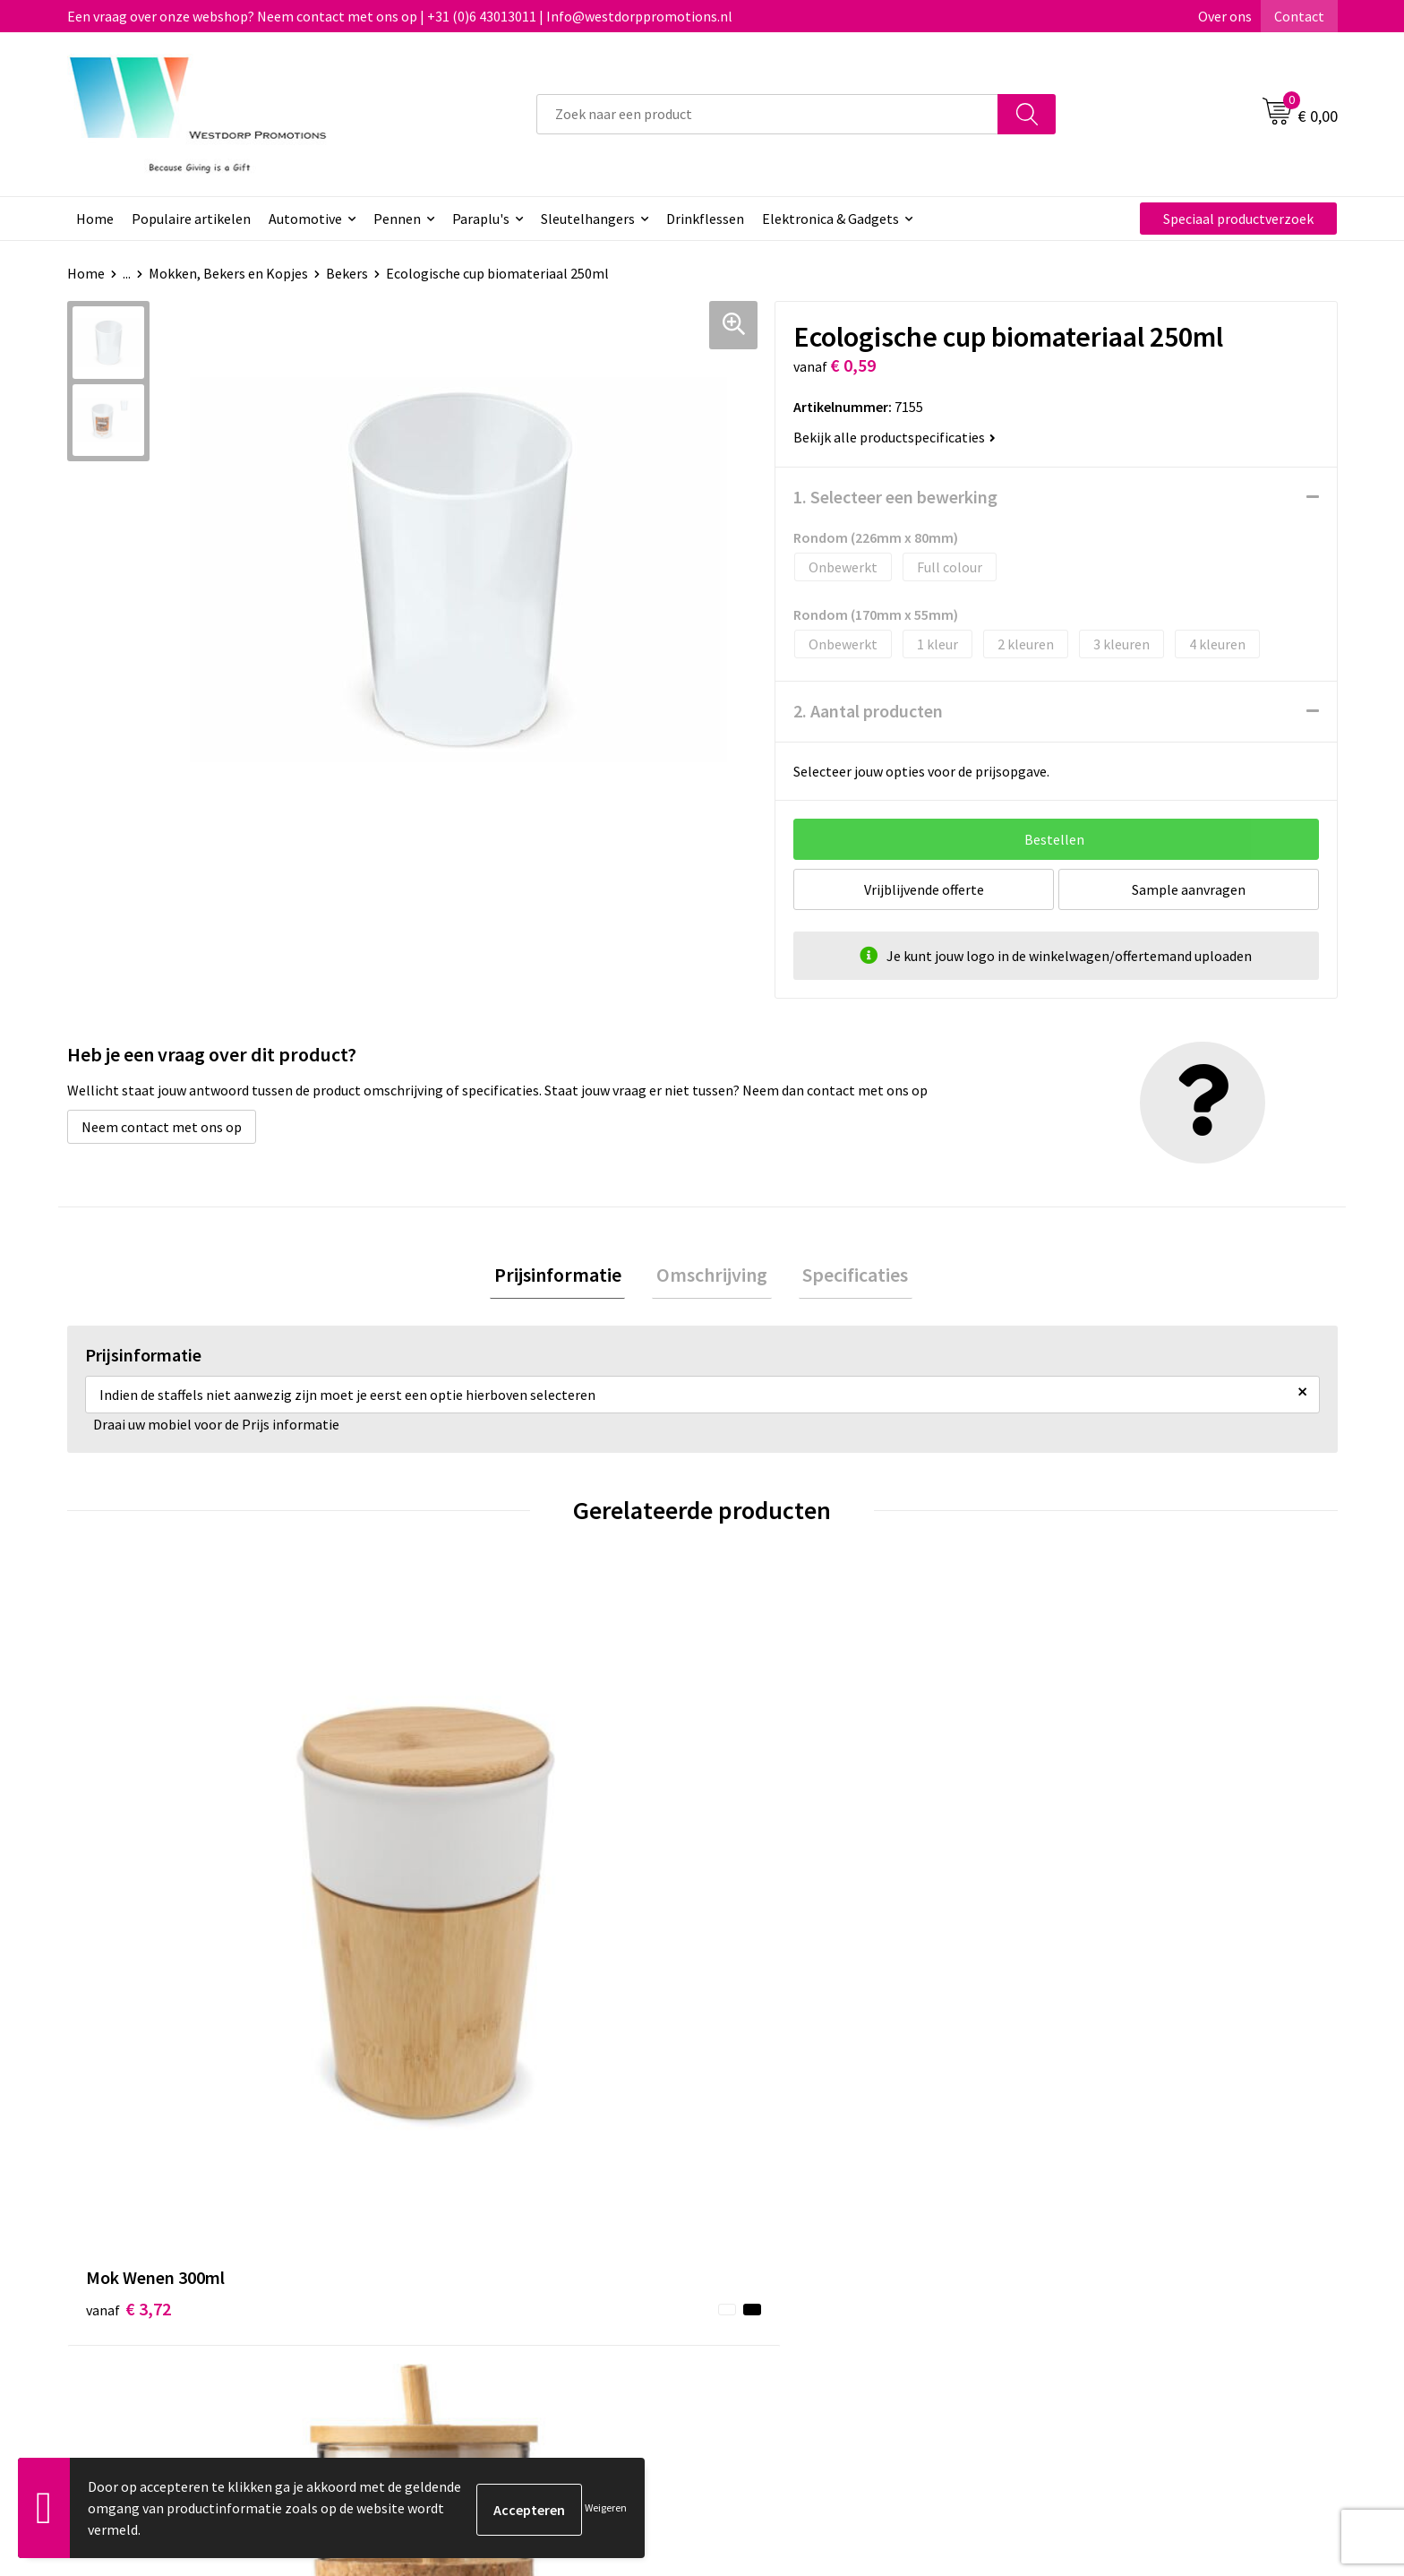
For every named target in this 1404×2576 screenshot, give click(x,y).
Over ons (1225, 16)
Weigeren (606, 2507)
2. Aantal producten (868, 711)
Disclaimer (1072, 2277)
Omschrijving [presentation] (711, 1276)
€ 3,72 (128, 1917)
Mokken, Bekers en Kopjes (228, 273)
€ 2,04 (763, 1917)
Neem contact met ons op (161, 1127)
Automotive (305, 219)
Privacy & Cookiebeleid (1108, 2250)
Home (95, 219)
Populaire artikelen (191, 219)
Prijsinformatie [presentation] (565, 1276)
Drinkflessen (705, 219)
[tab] (565, 1276)
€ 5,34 (1081, 1917)
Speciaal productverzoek (1238, 219)
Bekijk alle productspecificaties (894, 437)
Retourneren (763, 2250)
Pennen (397, 219)
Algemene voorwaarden (1112, 2222)
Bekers (347, 273)
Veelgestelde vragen (471, 2250)
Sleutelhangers (588, 219)
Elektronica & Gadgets (830, 219)
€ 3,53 (445, 1944)
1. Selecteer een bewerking (895, 496)
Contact (1299, 16)
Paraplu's (480, 219)
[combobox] (767, 114)
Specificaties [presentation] (847, 1276)
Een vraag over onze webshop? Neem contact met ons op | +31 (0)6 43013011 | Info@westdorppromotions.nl (399, 16)
